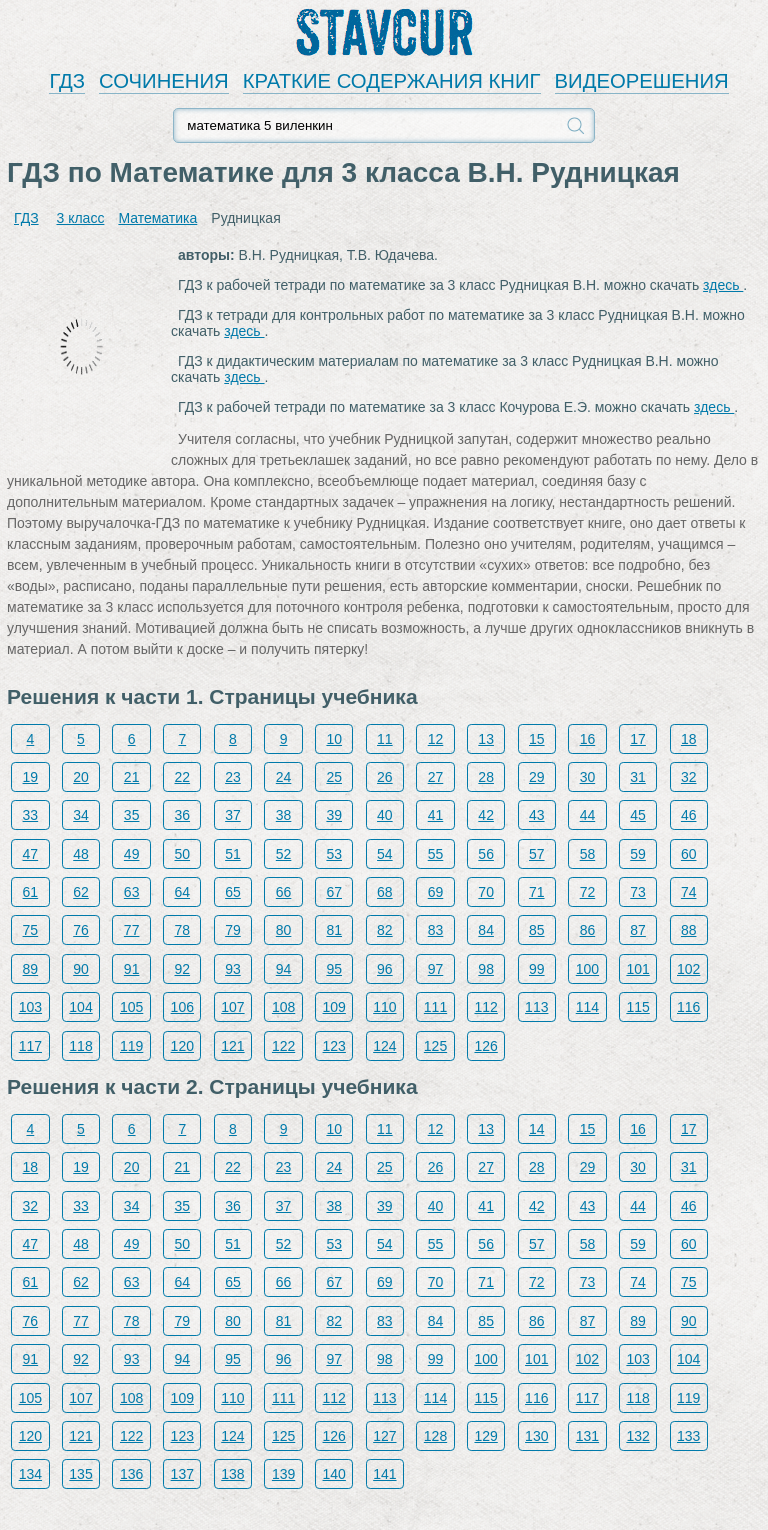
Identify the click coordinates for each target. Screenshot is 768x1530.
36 (183, 815)
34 (81, 815)
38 (284, 815)
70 (486, 892)
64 (183, 892)
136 (131, 1474)
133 (688, 1436)
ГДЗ (67, 81)
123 (334, 1046)
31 (638, 777)
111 (435, 1007)
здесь (723, 285)
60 (689, 854)
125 (435, 1046)
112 (485, 1007)
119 (131, 1046)
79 (233, 930)
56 (486, 854)
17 (638, 739)
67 (334, 892)
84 (486, 930)
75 (31, 930)
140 (334, 1474)
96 (385, 969)
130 (536, 1436)
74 (689, 892)
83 (436, 930)
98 (486, 969)
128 (435, 1436)
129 (485, 1436)
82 (385, 930)
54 (385, 854)
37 (233, 815)
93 (233, 969)
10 (334, 739)
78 (183, 930)
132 (637, 1436)
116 (688, 1007)
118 (80, 1046)
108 (283, 1007)
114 (587, 1007)
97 (436, 969)
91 (132, 969)
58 (588, 854)
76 (81, 930)
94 (284, 969)
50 (183, 854)
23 (233, 777)
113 (536, 1007)
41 (436, 815)
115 (637, 1007)
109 (334, 1007)
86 (588, 930)
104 (80, 1007)
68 (385, 892)
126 (485, 1046)
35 (132, 815)
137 (182, 1474)
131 (587, 1436)
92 (183, 969)
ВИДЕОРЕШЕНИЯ (642, 81)
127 (384, 1436)
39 (334, 815)
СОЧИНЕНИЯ (164, 81)
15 (537, 739)
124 (384, 1046)
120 (182, 1046)
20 (81, 777)
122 (283, 1046)
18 (689, 739)
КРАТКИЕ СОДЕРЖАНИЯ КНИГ (392, 81)
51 (233, 854)
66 (284, 892)
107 (232, 1007)
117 (30, 1046)
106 (182, 1007)
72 (588, 892)
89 (31, 969)
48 (81, 854)
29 (537, 777)
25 (334, 777)
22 (183, 777)
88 (689, 930)
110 (384, 1007)
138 (232, 1474)
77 (132, 930)
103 (30, 1007)
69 (436, 892)
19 (31, 777)
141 (384, 1474)
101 (637, 969)
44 (588, 815)
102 (688, 969)
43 (537, 815)
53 (334, 854)
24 (284, 777)
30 (588, 777)
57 (537, 854)
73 (638, 892)
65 (233, 892)
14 (537, 1129)
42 (486, 815)
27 (436, 777)
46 (689, 815)
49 (132, 854)
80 (284, 930)
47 (31, 854)
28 (486, 777)
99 (537, 969)
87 (638, 930)
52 (284, 854)
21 (132, 777)
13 (486, 739)
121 (232, 1046)
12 (436, 739)
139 (283, 1474)
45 (638, 815)
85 (537, 930)
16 (588, 739)
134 (30, 1474)
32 (689, 777)
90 (81, 969)
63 (132, 892)
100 (587, 969)
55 (436, 854)
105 (131, 1007)
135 (80, 1474)
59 (638, 854)
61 (31, 892)
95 (334, 969)
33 (31, 815)
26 (385, 777)
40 (385, 815)
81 (334, 930)
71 (537, 892)
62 (81, 892)
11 (385, 739)
